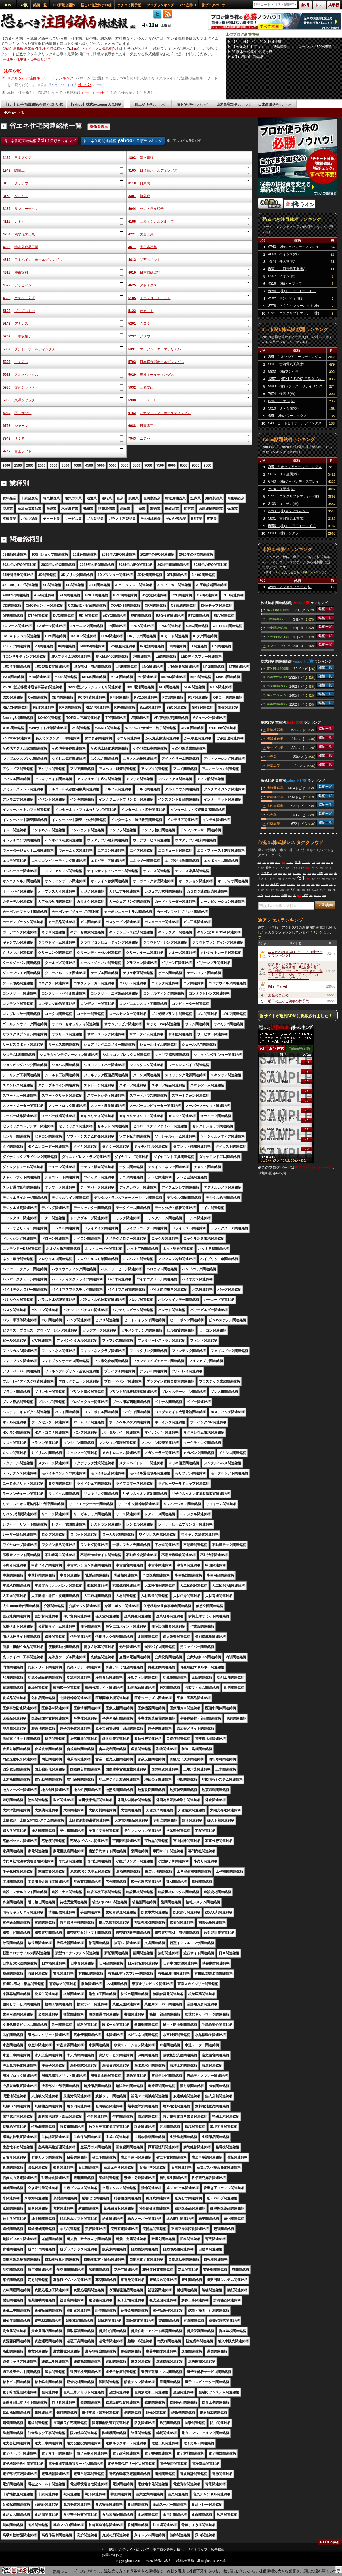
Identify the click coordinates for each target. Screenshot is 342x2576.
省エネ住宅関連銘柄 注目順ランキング (39, 140)
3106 (7, 183)
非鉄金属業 (275, 805)
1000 (6, 465)
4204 (7, 234)
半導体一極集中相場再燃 (252, 52)
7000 (148, 465)
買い (308, 879)
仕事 (313, 862)
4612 (7, 260)
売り (304, 873)
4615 (7, 273)
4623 (7, 285)
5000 (101, 465)
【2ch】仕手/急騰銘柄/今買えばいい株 (33, 104)
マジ (294, 879)
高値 (259, 862)
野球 (282, 868)
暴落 (322, 868)
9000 (196, 465)
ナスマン (266, 873)
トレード (268, 879)
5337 (7, 349)
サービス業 (275, 747)
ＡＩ (318, 879)
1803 (132, 158)
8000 (172, 465)
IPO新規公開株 (64, 5)
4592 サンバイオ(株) (285, 298)
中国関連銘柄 (277, 686)
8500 (184, 465)
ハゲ (264, 862)
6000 (125, 465)
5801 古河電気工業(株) (287, 269)
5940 (7, 413)
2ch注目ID (188, 5)
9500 (207, 465)
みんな (274, 884)
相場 (309, 873)
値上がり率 (150, 104)
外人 (285, 873)
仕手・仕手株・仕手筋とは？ (28, 59)
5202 (7, 336)
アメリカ (315, 868)
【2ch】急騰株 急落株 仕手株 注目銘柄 (30, 49)
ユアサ (288, 879)
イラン (84, 84)
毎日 (274, 879)
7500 (160, 465)
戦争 (268, 867)
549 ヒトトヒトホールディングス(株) (295, 424)
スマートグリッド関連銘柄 (278, 645)
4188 (132, 221)
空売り (307, 868)
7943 (132, 438)
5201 (132, 324)
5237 (132, 336)
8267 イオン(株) (281, 276)
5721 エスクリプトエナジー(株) (293, 313)
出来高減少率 (275, 104)
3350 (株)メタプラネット (288, 511)
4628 (7, 298)
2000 (30, 465)
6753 (7, 426)
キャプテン (291, 884)
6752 (132, 413)
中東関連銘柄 (277, 627)
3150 (7, 196)
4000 (77, 465)
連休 (326, 868)
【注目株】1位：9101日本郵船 (257, 41)
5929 (132, 375)
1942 (7, 170)
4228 (7, 247)
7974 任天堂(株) (281, 261)
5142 (7, 324)
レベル (277, 862)
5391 (132, 349)
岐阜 (272, 862)
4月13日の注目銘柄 (248, 57)
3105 (132, 170)
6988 (132, 426)
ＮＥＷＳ (290, 862)
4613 (132, 260)
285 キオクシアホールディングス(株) (295, 357)
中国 (328, 879)
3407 (132, 196)
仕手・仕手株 (93, 92)
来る (289, 873)
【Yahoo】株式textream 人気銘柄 (95, 104)
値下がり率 (192, 104)
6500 (136, 465)
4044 (132, 209)
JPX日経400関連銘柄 (278, 609)
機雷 (267, 884)
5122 (132, 311)
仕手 (301, 877)
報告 (280, 873)
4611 (132, 247)
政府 (318, 862)
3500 (65, 465)
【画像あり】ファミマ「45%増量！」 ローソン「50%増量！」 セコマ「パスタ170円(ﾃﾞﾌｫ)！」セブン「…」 (286, 47)
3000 (53, 465)
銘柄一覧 (40, 5)
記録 (331, 873)
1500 (18, 465)
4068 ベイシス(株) (283, 254)
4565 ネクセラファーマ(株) (290, 587)
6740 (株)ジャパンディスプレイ (293, 247)
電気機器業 (275, 729)
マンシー (276, 868)
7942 (7, 438)
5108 (7, 311)
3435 (7, 209)
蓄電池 (283, 884)
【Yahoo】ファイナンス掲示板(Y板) (92, 49)
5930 (7, 387)
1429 (7, 158)
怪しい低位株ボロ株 (96, 5)
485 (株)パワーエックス (287, 416)
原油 (298, 862)
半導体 (301, 868)
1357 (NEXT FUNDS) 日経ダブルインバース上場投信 (296, 380)
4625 (132, 285)
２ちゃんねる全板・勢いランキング (300, 572)
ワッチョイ (306, 862)
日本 (320, 873)
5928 (7, 375)
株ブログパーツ (213, 5)
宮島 (326, 873)
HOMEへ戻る (14, 113)
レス (328, 862)
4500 (89, 465)
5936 (7, 400)
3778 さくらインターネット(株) (293, 306)
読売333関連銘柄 (278, 636)
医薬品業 (273, 765)
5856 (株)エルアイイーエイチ (292, 291)
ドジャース (297, 873)
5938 (132, 400)
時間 (323, 879)
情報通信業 (275, 738)
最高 (313, 879)
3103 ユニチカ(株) (283, 504)
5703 (132, 362)
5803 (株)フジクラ (283, 372)
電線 (279, 879)
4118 (7, 221)
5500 (113, 465)
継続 (262, 868)
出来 (262, 884)
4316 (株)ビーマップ (285, 284)
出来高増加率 (234, 104)
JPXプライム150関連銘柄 (276, 694)
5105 (132, 298)
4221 (132, 234)
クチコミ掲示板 (129, 5)
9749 (7, 451)
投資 (287, 868)
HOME (9, 5)
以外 (275, 873)
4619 (132, 273)
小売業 (272, 756)
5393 (7, 362)
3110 (132, 183)
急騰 (323, 862)
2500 (42, 465)
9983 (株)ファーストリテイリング (295, 386)
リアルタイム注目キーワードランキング (41, 78)
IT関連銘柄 (275, 618)
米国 (314, 873)
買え (283, 862)
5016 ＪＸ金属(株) (283, 408)
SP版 (24, 5)
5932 (132, 387)
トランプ (294, 868)
